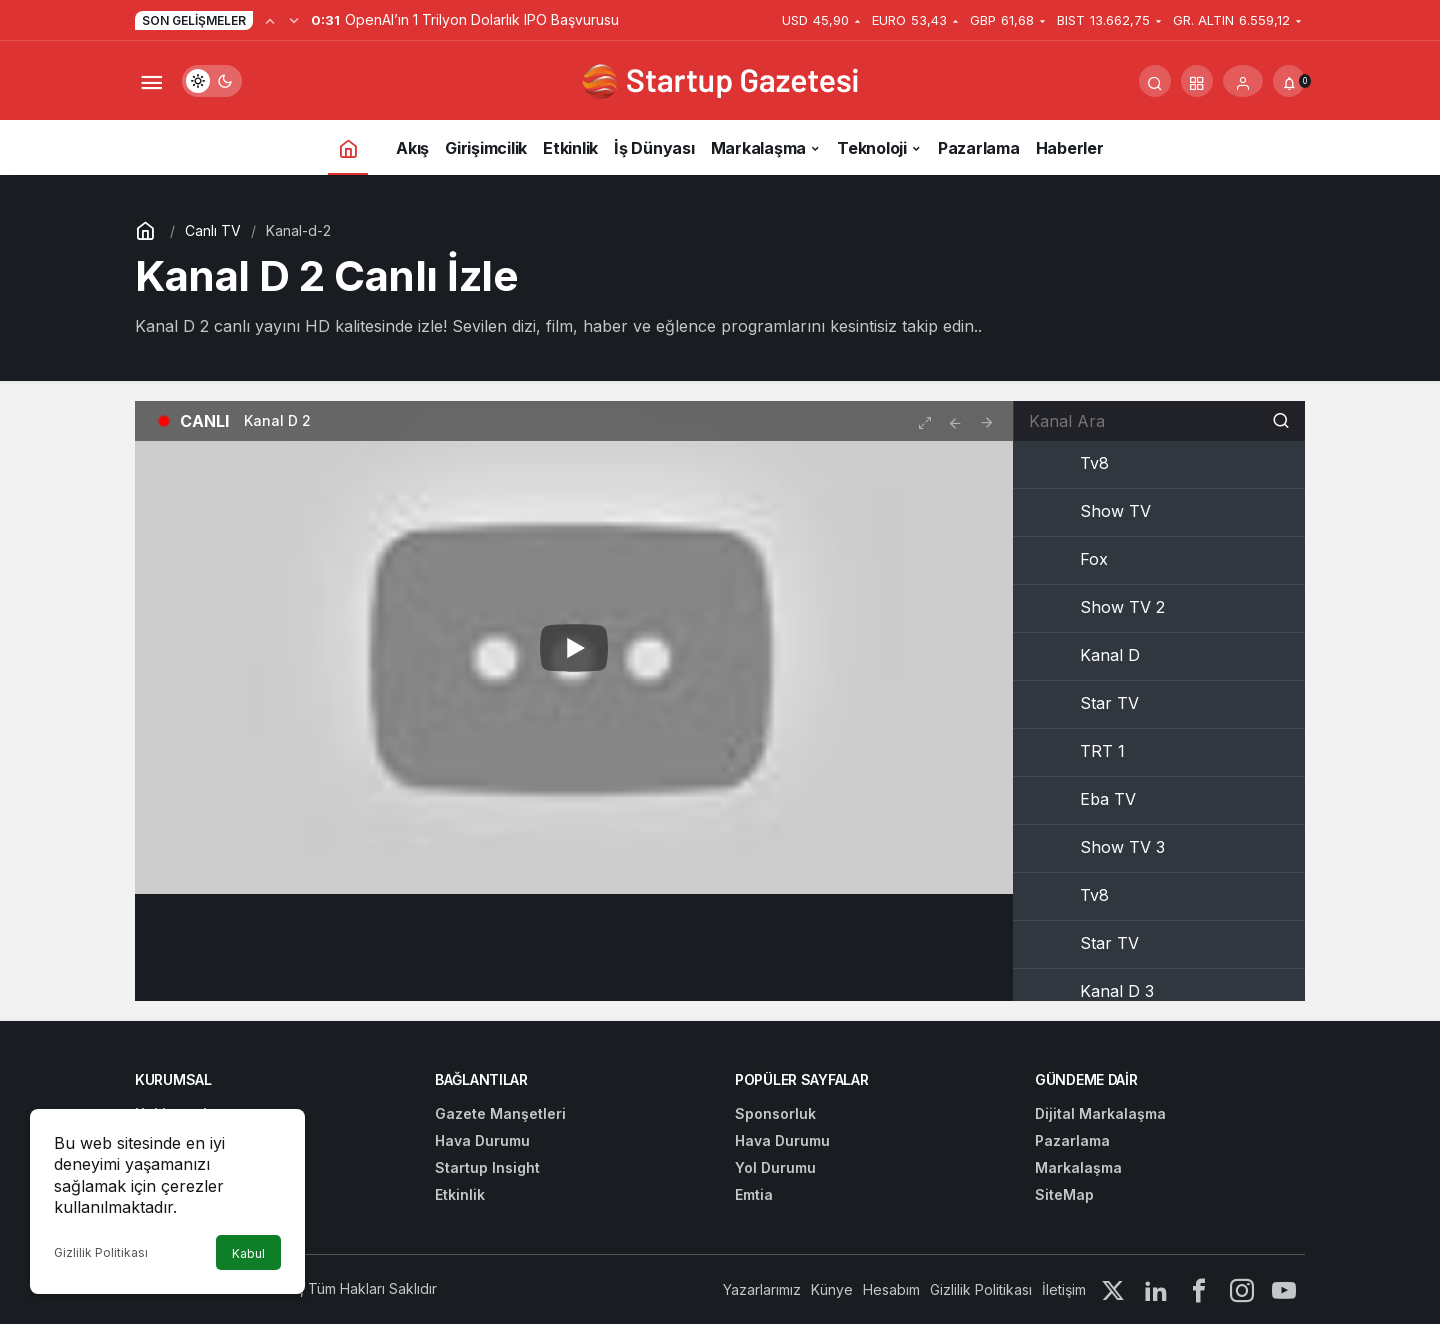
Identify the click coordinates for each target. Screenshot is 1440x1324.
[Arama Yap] (1155, 81)
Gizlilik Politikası (101, 1252)
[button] (1197, 81)
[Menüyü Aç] (151, 81)
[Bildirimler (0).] (1289, 81)
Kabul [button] (248, 1253)
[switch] (212, 81)
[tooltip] (955, 421)
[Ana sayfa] (348, 147)
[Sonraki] (294, 20)
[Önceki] (270, 20)
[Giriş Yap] (1243, 81)
